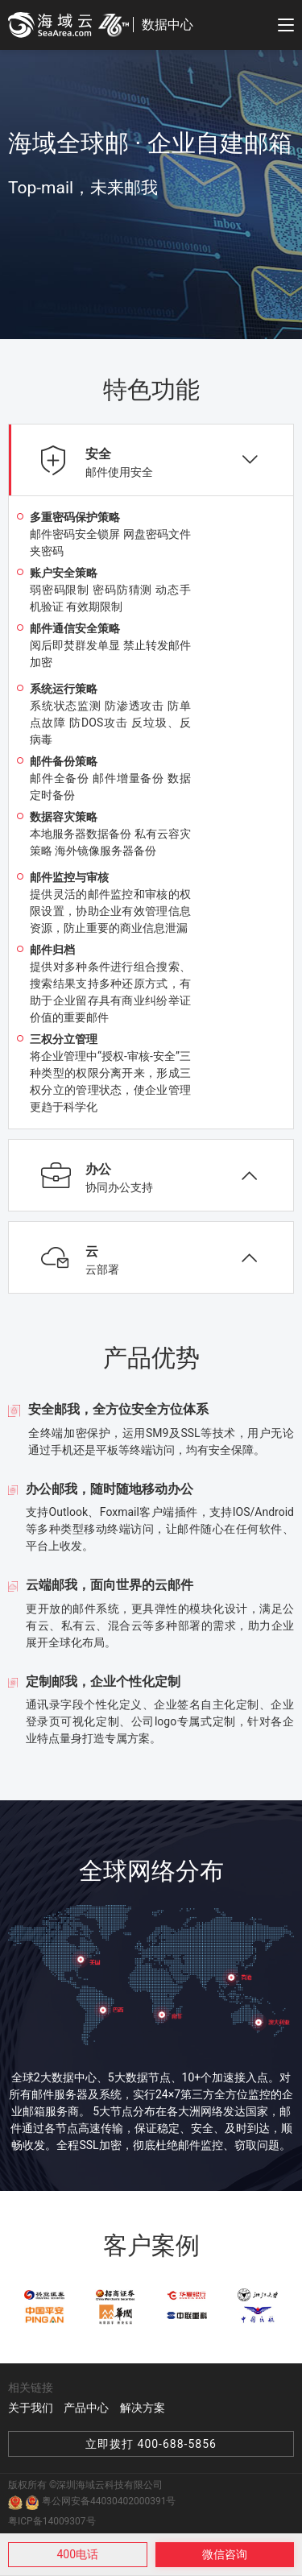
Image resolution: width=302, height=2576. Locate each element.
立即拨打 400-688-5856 (151, 2443)
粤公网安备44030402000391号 (100, 2501)
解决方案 (142, 2407)
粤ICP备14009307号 (52, 2521)
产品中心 (86, 2407)
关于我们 (30, 2407)
